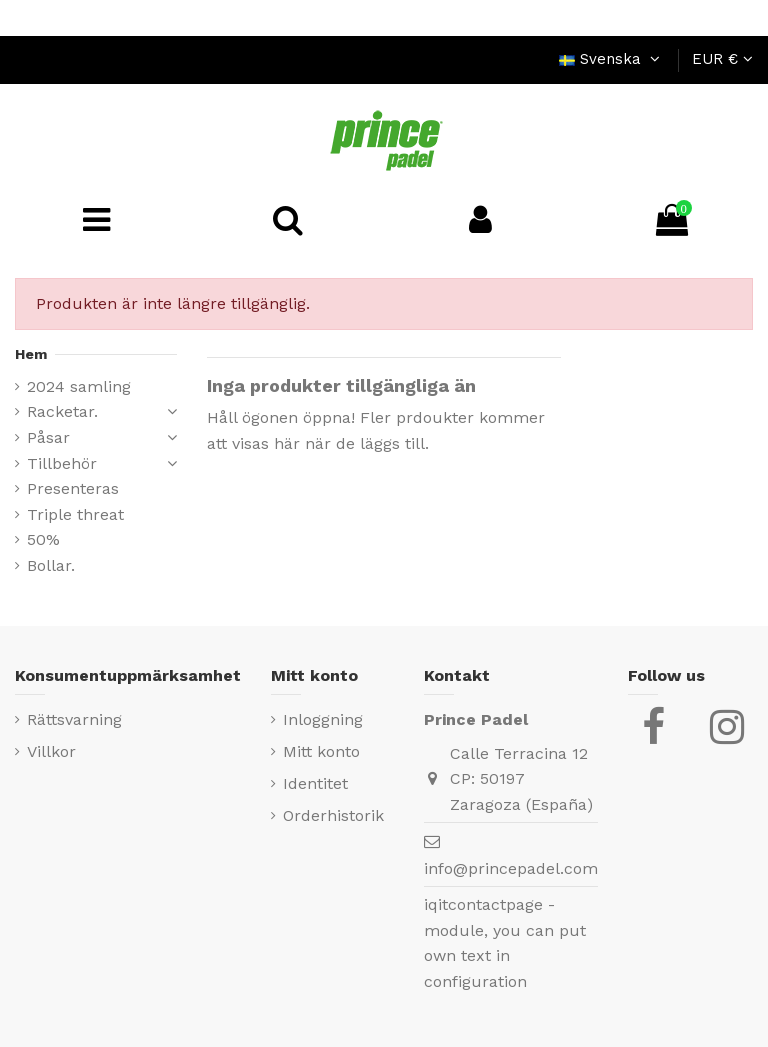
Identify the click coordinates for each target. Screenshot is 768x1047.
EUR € (722, 59)
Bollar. (51, 565)
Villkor (51, 751)
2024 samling (79, 386)
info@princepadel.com (511, 868)
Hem (31, 354)
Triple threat (75, 514)
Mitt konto (321, 751)
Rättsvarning (74, 719)
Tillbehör (62, 463)
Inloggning (323, 719)
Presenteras (73, 488)
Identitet (315, 783)
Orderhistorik (333, 815)
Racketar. (62, 411)
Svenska (612, 59)
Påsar (48, 437)
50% (43, 539)
